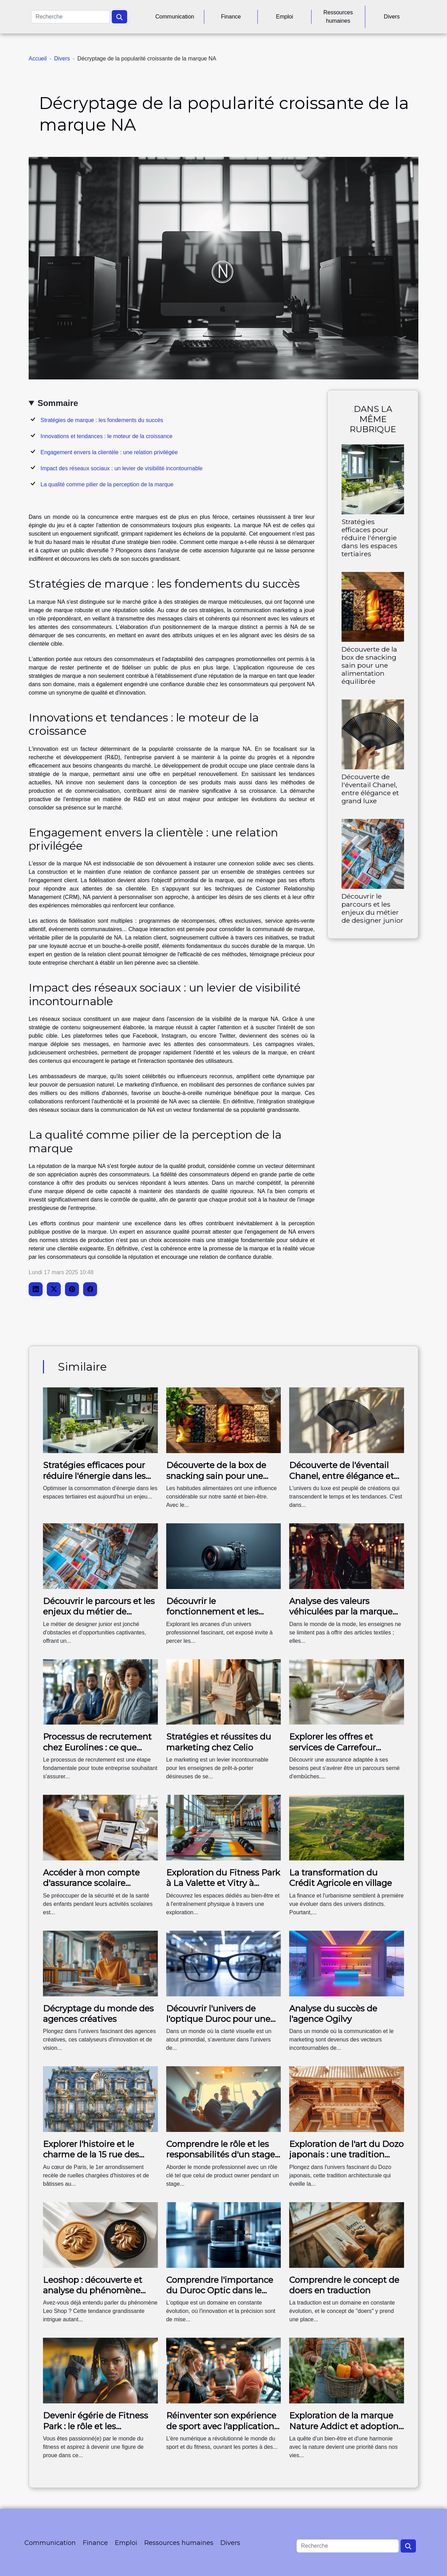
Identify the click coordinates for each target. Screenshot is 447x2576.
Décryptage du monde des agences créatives (98, 2013)
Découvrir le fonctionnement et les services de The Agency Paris (214, 1617)
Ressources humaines (338, 16)
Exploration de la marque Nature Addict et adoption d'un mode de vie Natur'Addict (343, 2431)
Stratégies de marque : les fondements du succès (102, 420)
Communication (174, 17)
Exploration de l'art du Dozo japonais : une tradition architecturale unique (346, 2154)
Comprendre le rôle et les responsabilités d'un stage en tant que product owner (222, 2154)
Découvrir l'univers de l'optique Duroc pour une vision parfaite (218, 2019)
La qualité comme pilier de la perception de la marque (107, 484)
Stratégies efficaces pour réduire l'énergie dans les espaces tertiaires (369, 537)
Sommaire (57, 403)
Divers (392, 17)
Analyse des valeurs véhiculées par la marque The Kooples (341, 1611)
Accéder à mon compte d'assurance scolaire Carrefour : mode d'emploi (97, 1883)
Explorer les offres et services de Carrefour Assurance (332, 1747)
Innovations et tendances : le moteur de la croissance (107, 436)
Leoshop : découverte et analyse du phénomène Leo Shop (92, 2290)
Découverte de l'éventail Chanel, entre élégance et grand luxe (370, 788)
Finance (231, 17)
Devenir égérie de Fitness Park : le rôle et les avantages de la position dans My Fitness (95, 2431)
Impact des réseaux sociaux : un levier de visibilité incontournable (122, 468)
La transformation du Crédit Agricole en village (340, 1877)
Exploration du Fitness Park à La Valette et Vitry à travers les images (223, 1883)
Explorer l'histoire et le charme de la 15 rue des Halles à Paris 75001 (91, 2154)
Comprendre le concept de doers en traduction (344, 2285)
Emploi (284, 17)
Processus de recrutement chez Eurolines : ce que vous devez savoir (97, 1747)
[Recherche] (70, 16)
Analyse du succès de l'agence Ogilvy (333, 2013)
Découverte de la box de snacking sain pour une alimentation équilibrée (369, 665)
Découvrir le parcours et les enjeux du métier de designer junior (372, 908)
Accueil (38, 58)
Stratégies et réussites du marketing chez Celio (218, 1742)
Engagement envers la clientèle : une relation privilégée (109, 452)
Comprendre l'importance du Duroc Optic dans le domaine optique (219, 2290)
